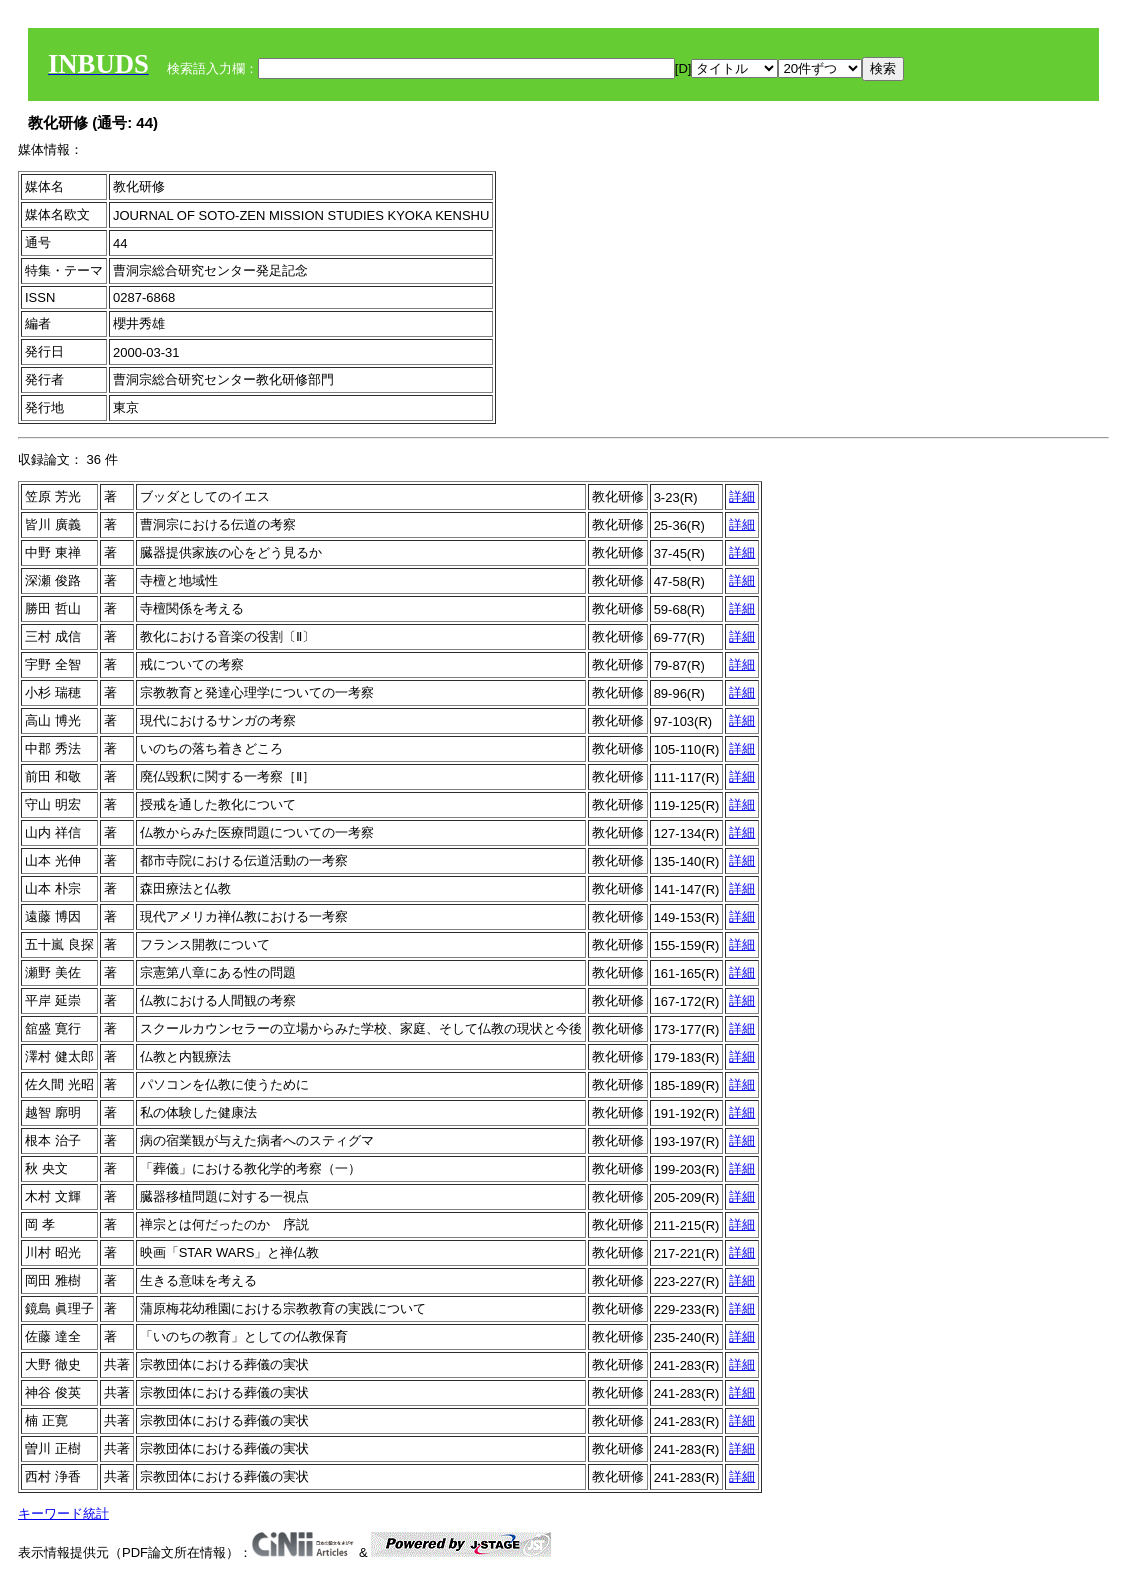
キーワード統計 (63, 1513)
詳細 (742, 496)
